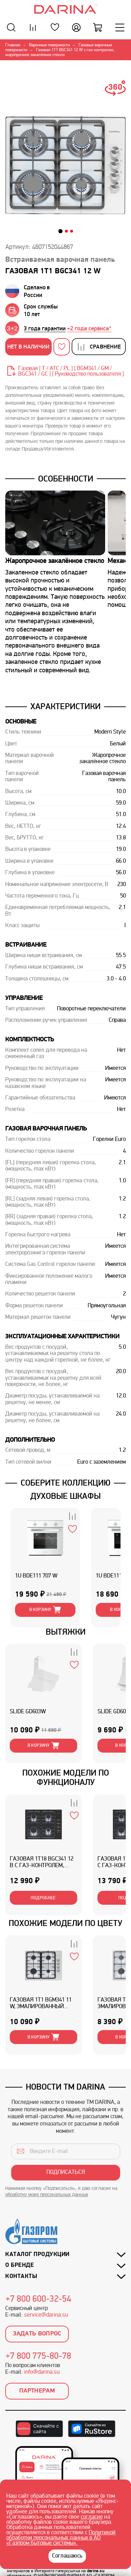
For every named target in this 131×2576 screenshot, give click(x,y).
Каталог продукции (37, 2254)
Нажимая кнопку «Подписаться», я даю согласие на (61, 2192)
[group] (67, 328)
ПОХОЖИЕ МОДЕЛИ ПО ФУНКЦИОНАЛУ (65, 1777)
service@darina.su (46, 2315)
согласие (92, 2517)
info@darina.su (41, 2372)
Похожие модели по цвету (65, 1923)
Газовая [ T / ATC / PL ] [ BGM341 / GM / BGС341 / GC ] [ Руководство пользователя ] (71, 371)
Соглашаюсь (67, 2556)
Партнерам (37, 2391)
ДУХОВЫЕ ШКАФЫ (65, 1496)
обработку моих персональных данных (46, 2195)
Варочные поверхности (49, 45)
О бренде (19, 2265)
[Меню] (120, 27)
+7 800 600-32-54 (38, 2299)
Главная (12, 45)
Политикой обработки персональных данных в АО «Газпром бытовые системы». (61, 2538)
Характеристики (65, 706)
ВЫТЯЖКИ (66, 1632)
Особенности (65, 479)
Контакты (21, 2276)
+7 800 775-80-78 (38, 2356)
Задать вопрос (37, 2334)
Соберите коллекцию (65, 1483)
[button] (60, 231)
